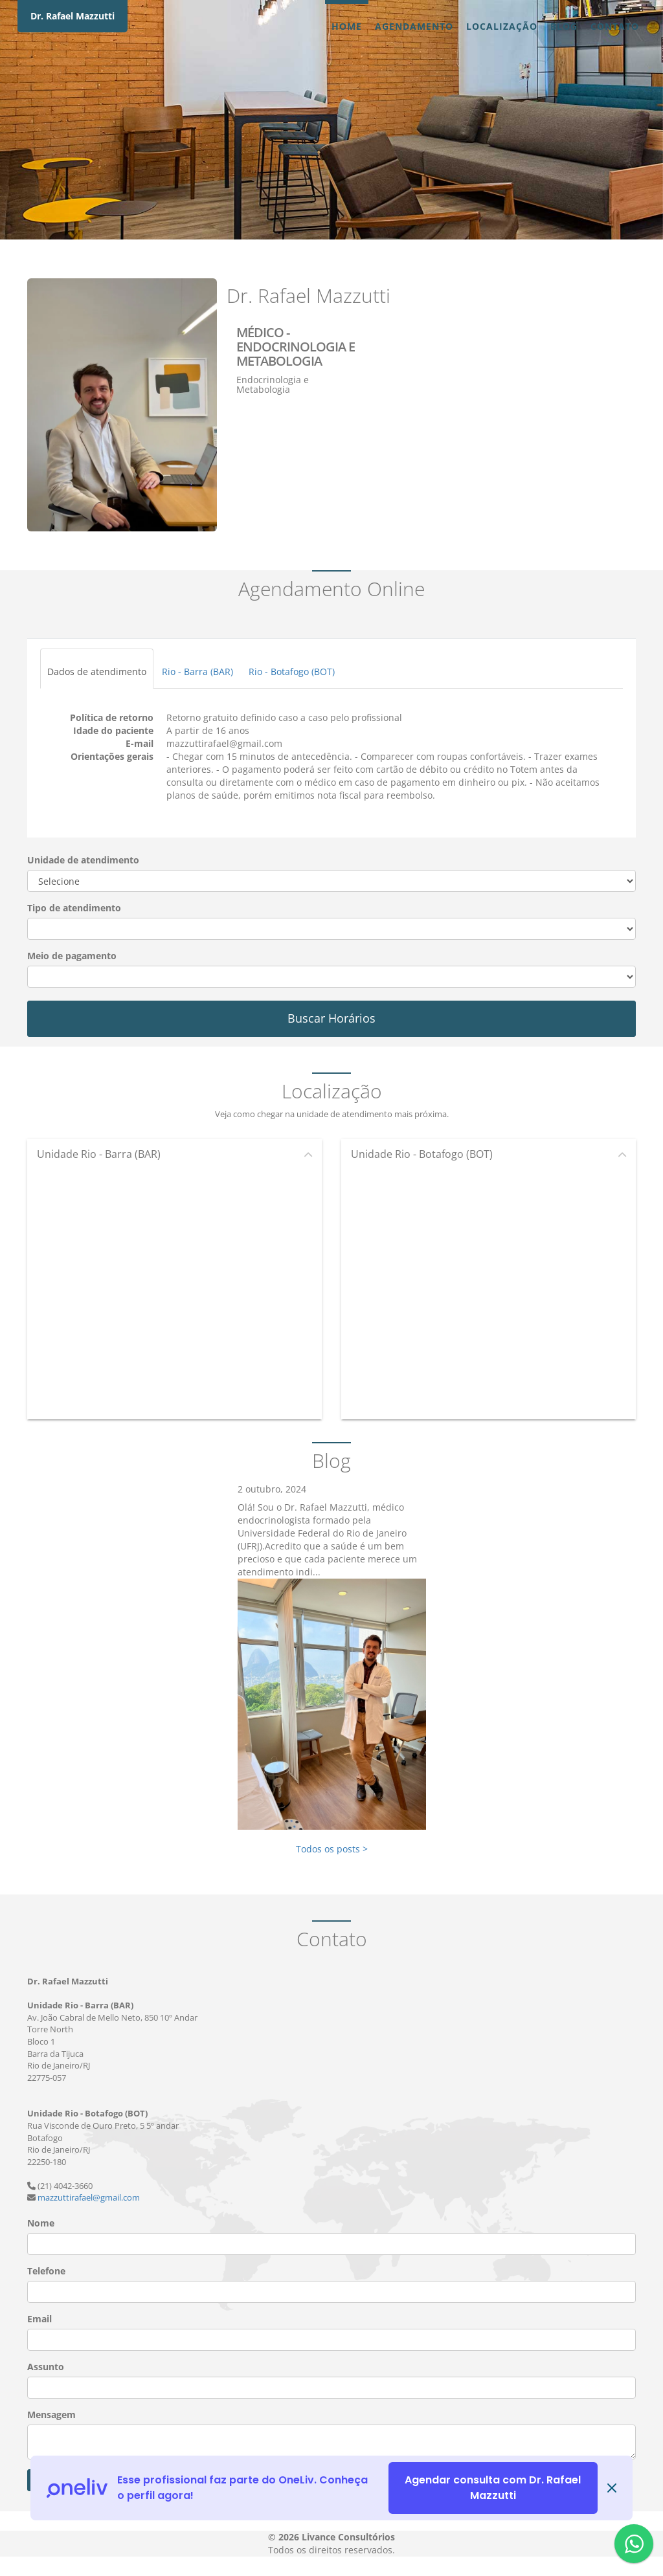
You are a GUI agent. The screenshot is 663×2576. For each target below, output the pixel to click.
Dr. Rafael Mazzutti (72, 16)
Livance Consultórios (348, 2537)
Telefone (46, 2271)
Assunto (45, 2366)
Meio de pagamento (72, 955)
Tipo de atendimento (74, 908)
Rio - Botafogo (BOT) (292, 671)
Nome (40, 2223)
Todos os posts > (332, 1849)
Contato (614, 26)
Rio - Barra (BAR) (197, 671)
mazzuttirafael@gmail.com (89, 2197)
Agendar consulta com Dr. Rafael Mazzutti (493, 2487)
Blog (564, 26)
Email (39, 2319)
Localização (501, 26)
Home (347, 26)
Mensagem (51, 2414)
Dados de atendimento (96, 671)
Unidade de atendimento (83, 860)
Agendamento (414, 26)
